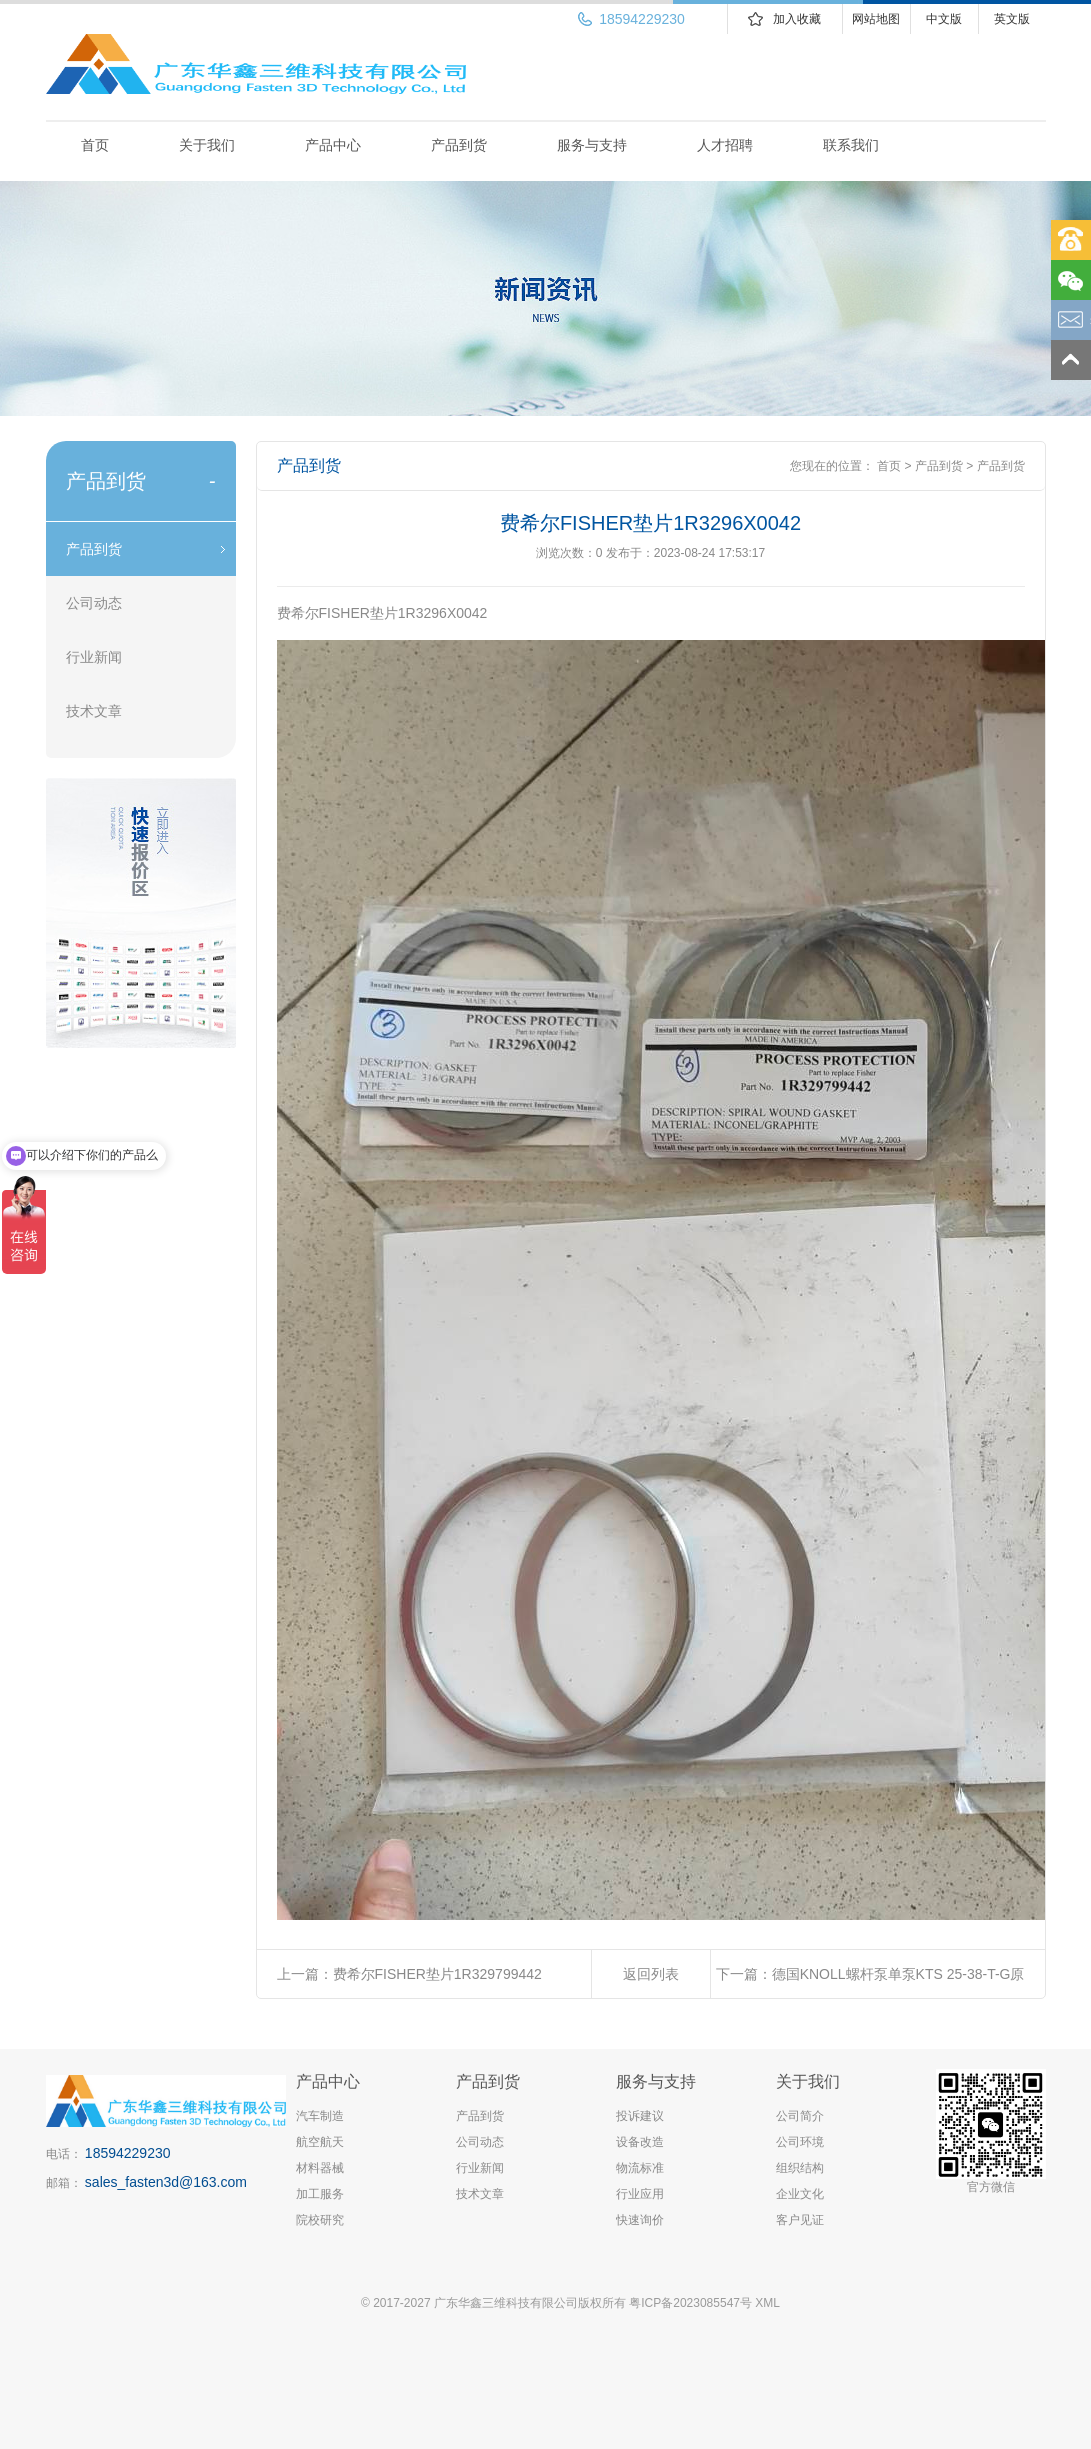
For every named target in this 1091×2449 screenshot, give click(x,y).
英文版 (1012, 19)
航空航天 (320, 2142)
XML (767, 2303)
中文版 (944, 19)
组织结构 (800, 2168)
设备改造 (640, 2142)
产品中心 (333, 145)
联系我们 (851, 145)
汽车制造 (320, 2116)
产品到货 (459, 145)
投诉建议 (640, 2116)
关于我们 (207, 145)
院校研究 (320, 2220)
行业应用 (640, 2194)
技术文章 (94, 711)
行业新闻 (94, 657)
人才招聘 (725, 145)
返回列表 (651, 1974)
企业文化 (800, 2194)
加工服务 (320, 2194)
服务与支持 (592, 145)
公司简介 (800, 2116)
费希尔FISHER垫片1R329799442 (437, 1974)
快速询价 (640, 2220)
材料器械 (320, 2168)
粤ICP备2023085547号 (690, 2303)
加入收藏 (797, 19)
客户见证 (800, 2220)
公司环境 (800, 2142)
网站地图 (876, 19)
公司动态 (94, 603)
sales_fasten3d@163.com (166, 2182)
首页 (95, 145)
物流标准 (640, 2168)
